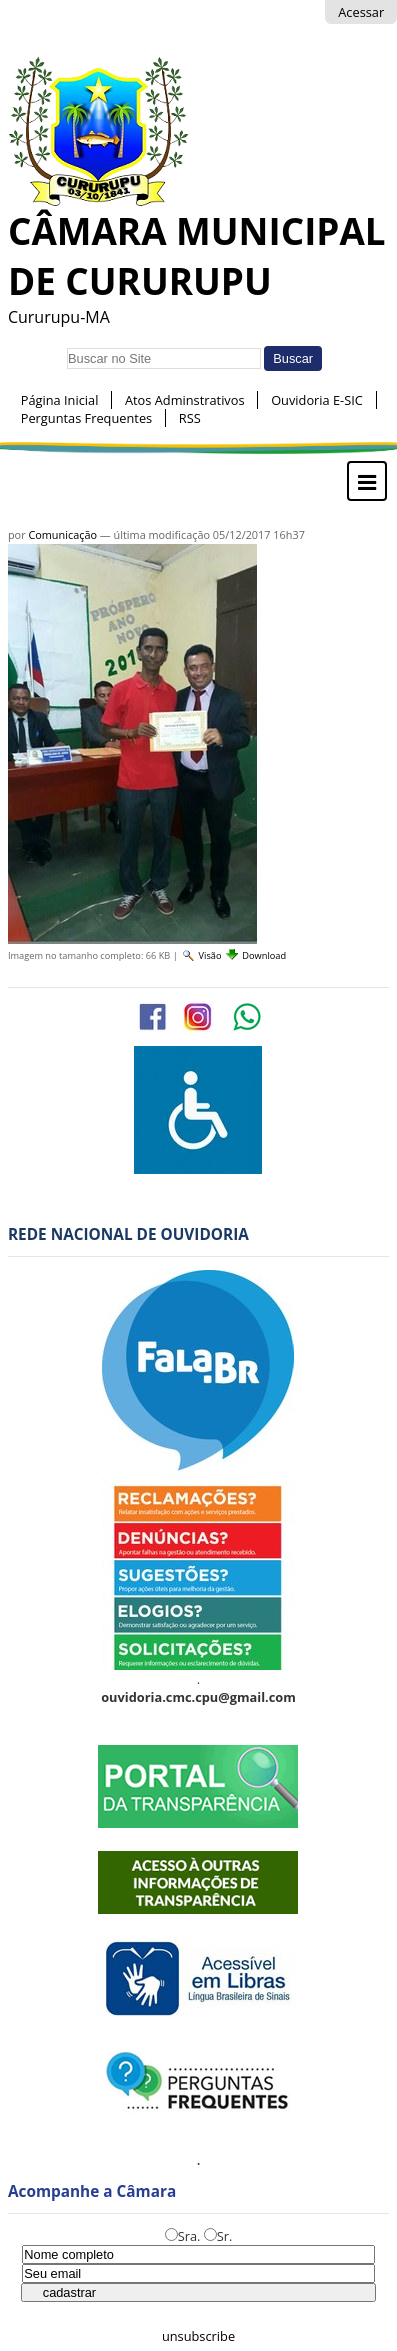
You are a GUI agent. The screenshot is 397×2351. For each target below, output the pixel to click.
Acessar (361, 12)
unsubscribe (198, 2336)
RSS (190, 418)
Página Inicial (60, 400)
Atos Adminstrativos (185, 400)
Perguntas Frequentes (86, 418)
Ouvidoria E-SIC (317, 400)
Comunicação (62, 534)
